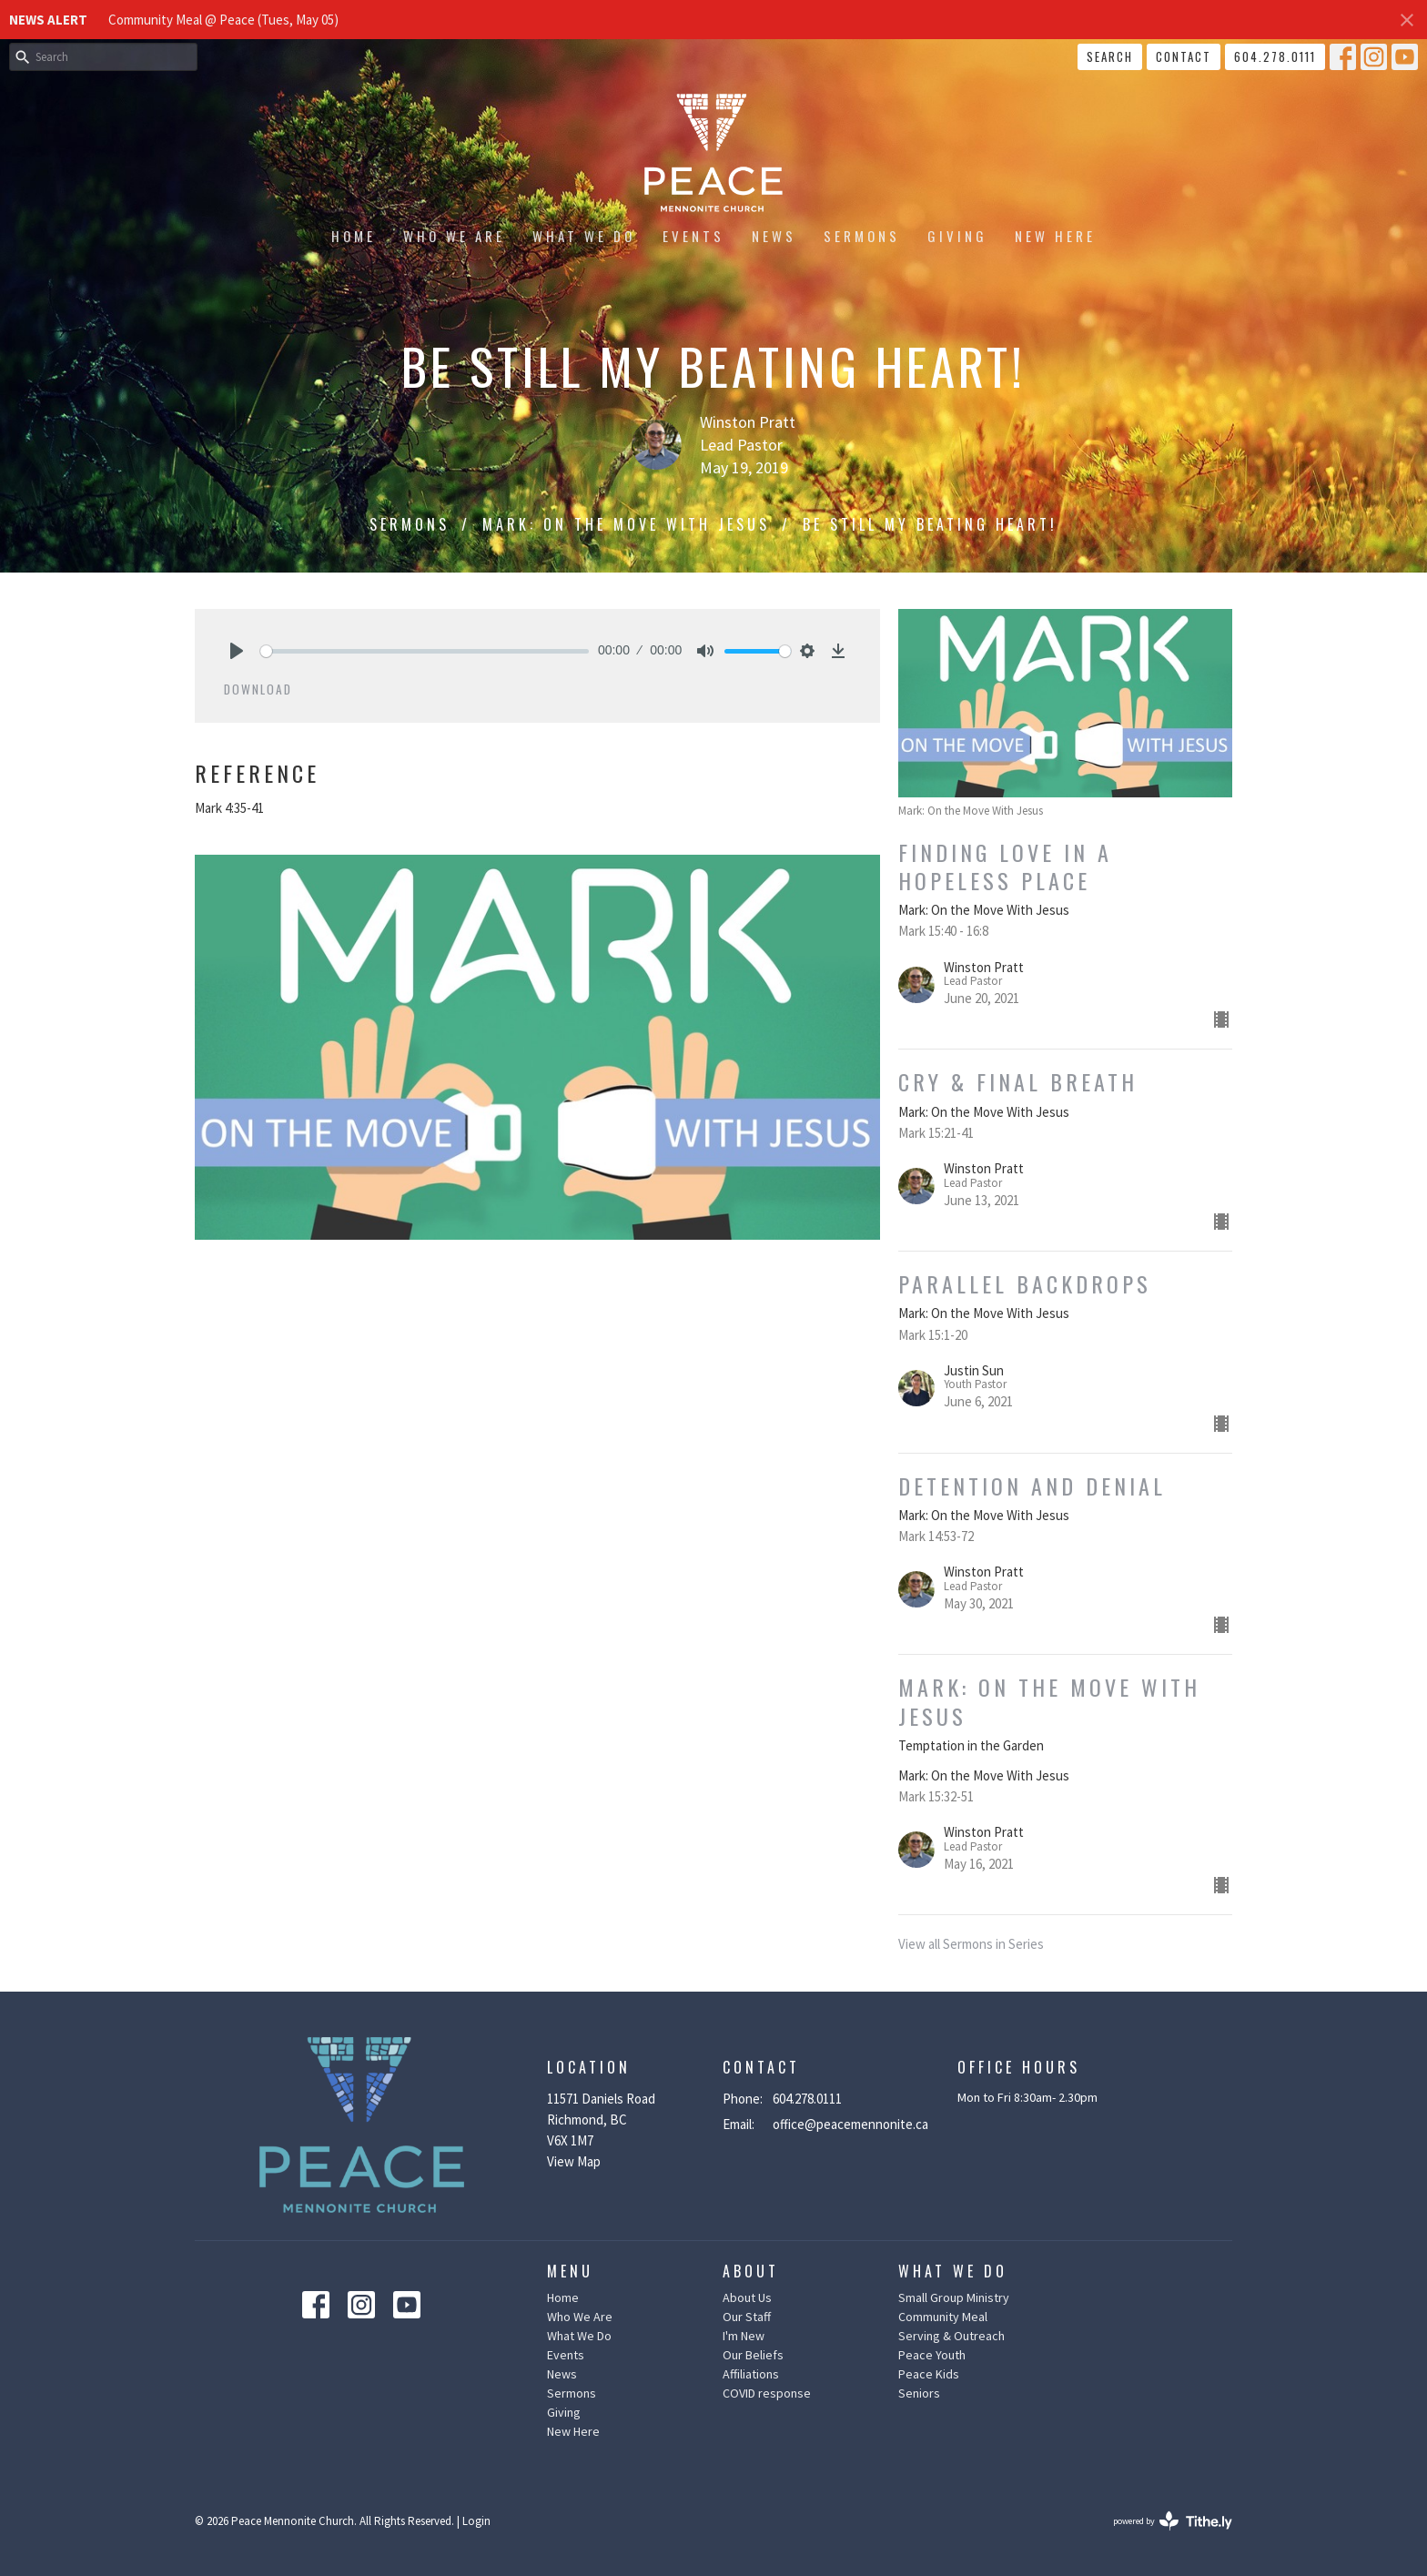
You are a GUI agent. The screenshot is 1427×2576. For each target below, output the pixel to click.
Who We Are (454, 236)
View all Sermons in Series (971, 1943)
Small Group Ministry (953, 2297)
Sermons (862, 236)
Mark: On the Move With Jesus (626, 524)
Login (476, 2521)
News (774, 236)
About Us (747, 2297)
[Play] (236, 650)
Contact (1183, 56)
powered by (1172, 2521)
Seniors (919, 2393)
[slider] (424, 651)
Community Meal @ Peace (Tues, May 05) (223, 19)
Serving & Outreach (951, 2336)
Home (353, 236)
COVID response (767, 2393)
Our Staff (747, 2316)
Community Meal (942, 2316)
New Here (1055, 236)
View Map (574, 2161)
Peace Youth (932, 2355)
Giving (957, 236)
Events (693, 236)
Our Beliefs (753, 2355)
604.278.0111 (1275, 56)
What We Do (583, 236)
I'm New (743, 2336)
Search (1110, 56)
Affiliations (751, 2374)
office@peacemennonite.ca (850, 2124)
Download (258, 689)
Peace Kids (928, 2374)
